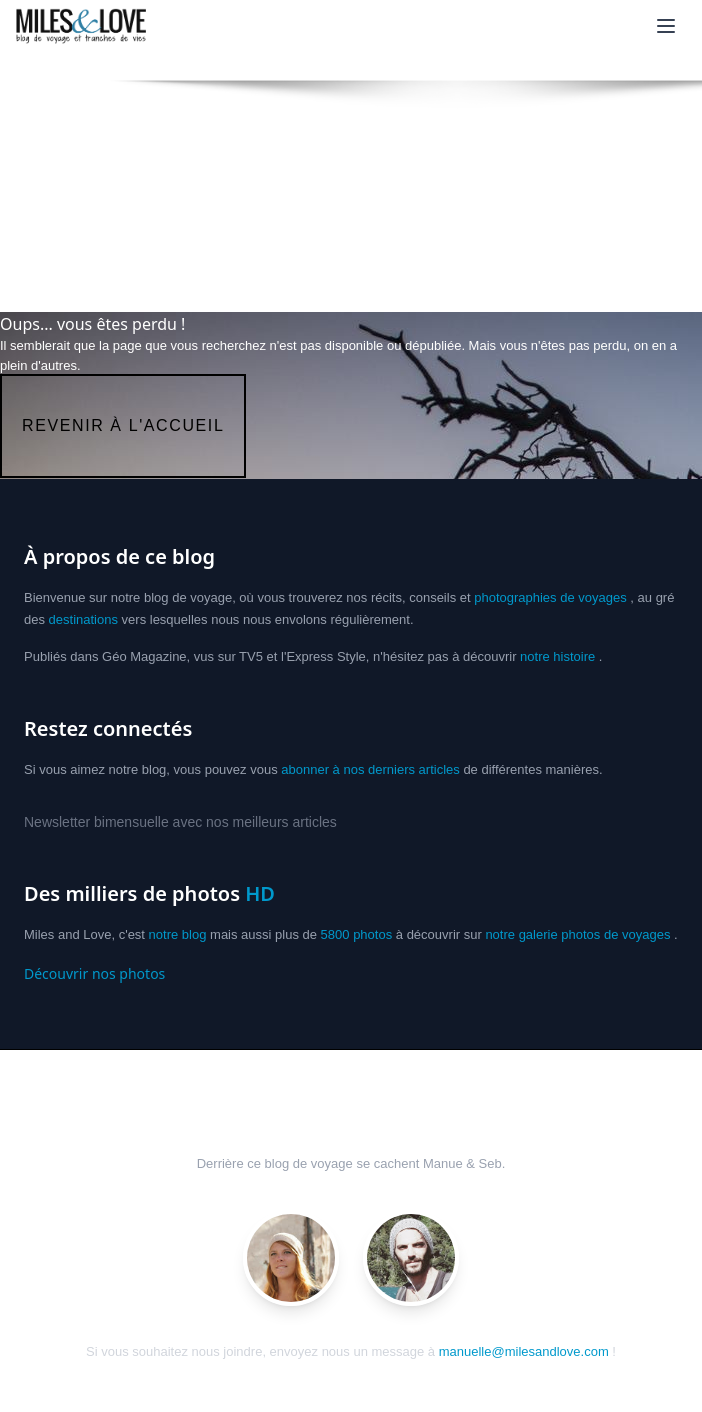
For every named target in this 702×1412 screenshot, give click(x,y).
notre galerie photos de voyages (577, 934)
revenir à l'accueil (123, 425)
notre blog (178, 934)
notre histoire (557, 656)
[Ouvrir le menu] (666, 26)
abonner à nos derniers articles (370, 769)
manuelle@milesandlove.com (524, 1351)
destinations (83, 619)
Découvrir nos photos (94, 973)
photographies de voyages (550, 597)
